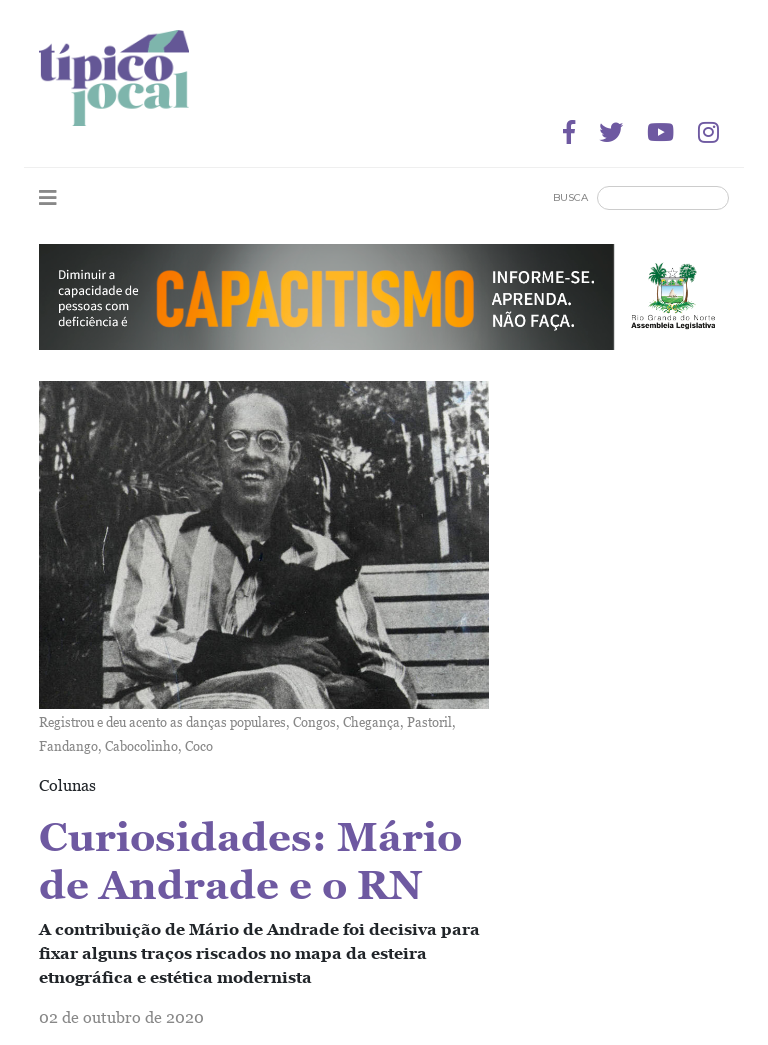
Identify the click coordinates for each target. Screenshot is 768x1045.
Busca (570, 197)
